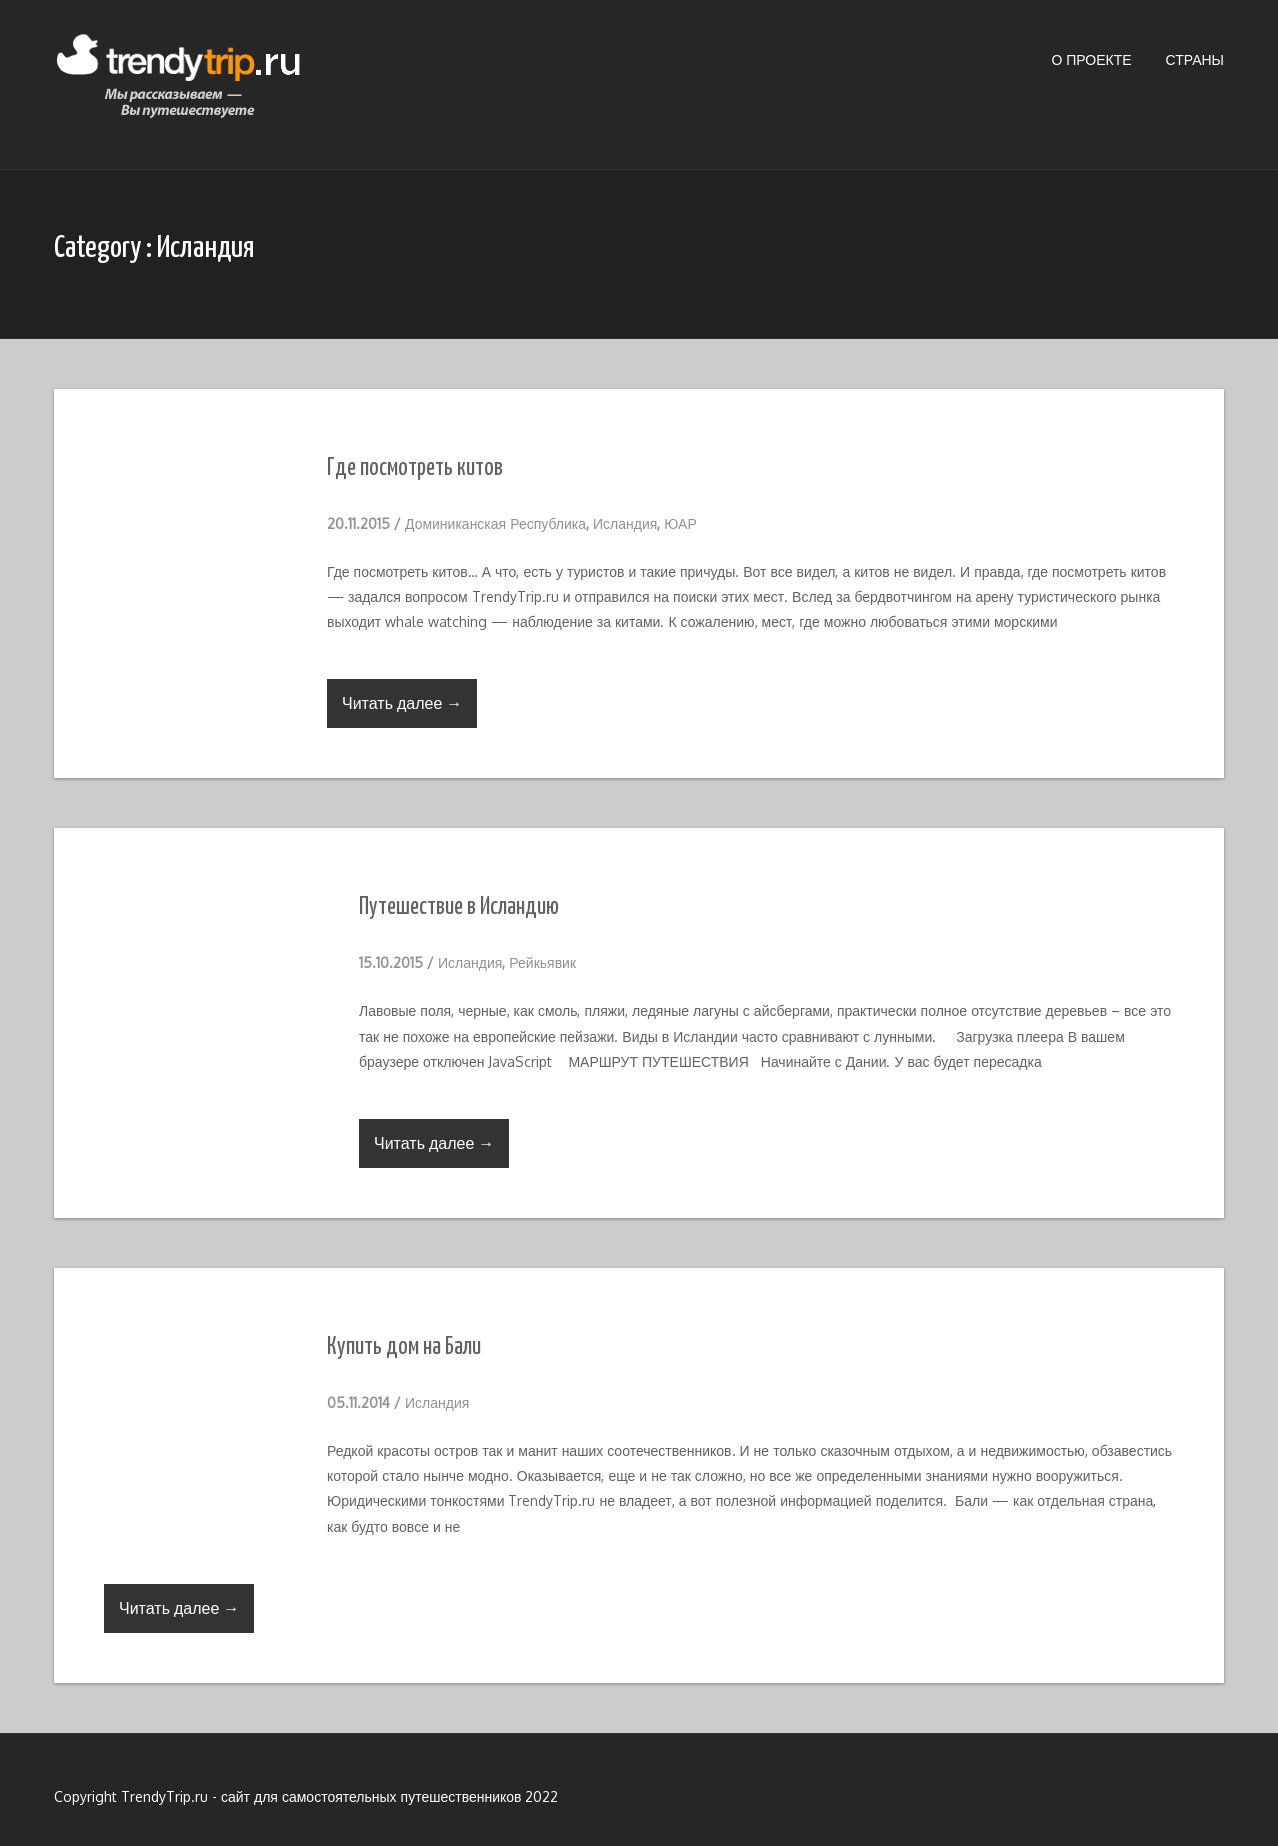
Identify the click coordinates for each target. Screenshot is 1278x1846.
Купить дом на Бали (404, 1347)
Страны (1195, 59)
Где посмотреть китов (415, 468)
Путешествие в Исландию (459, 907)
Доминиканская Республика (495, 523)
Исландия (625, 523)
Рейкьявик (542, 962)
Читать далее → (402, 703)
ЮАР (680, 523)
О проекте (1091, 59)
